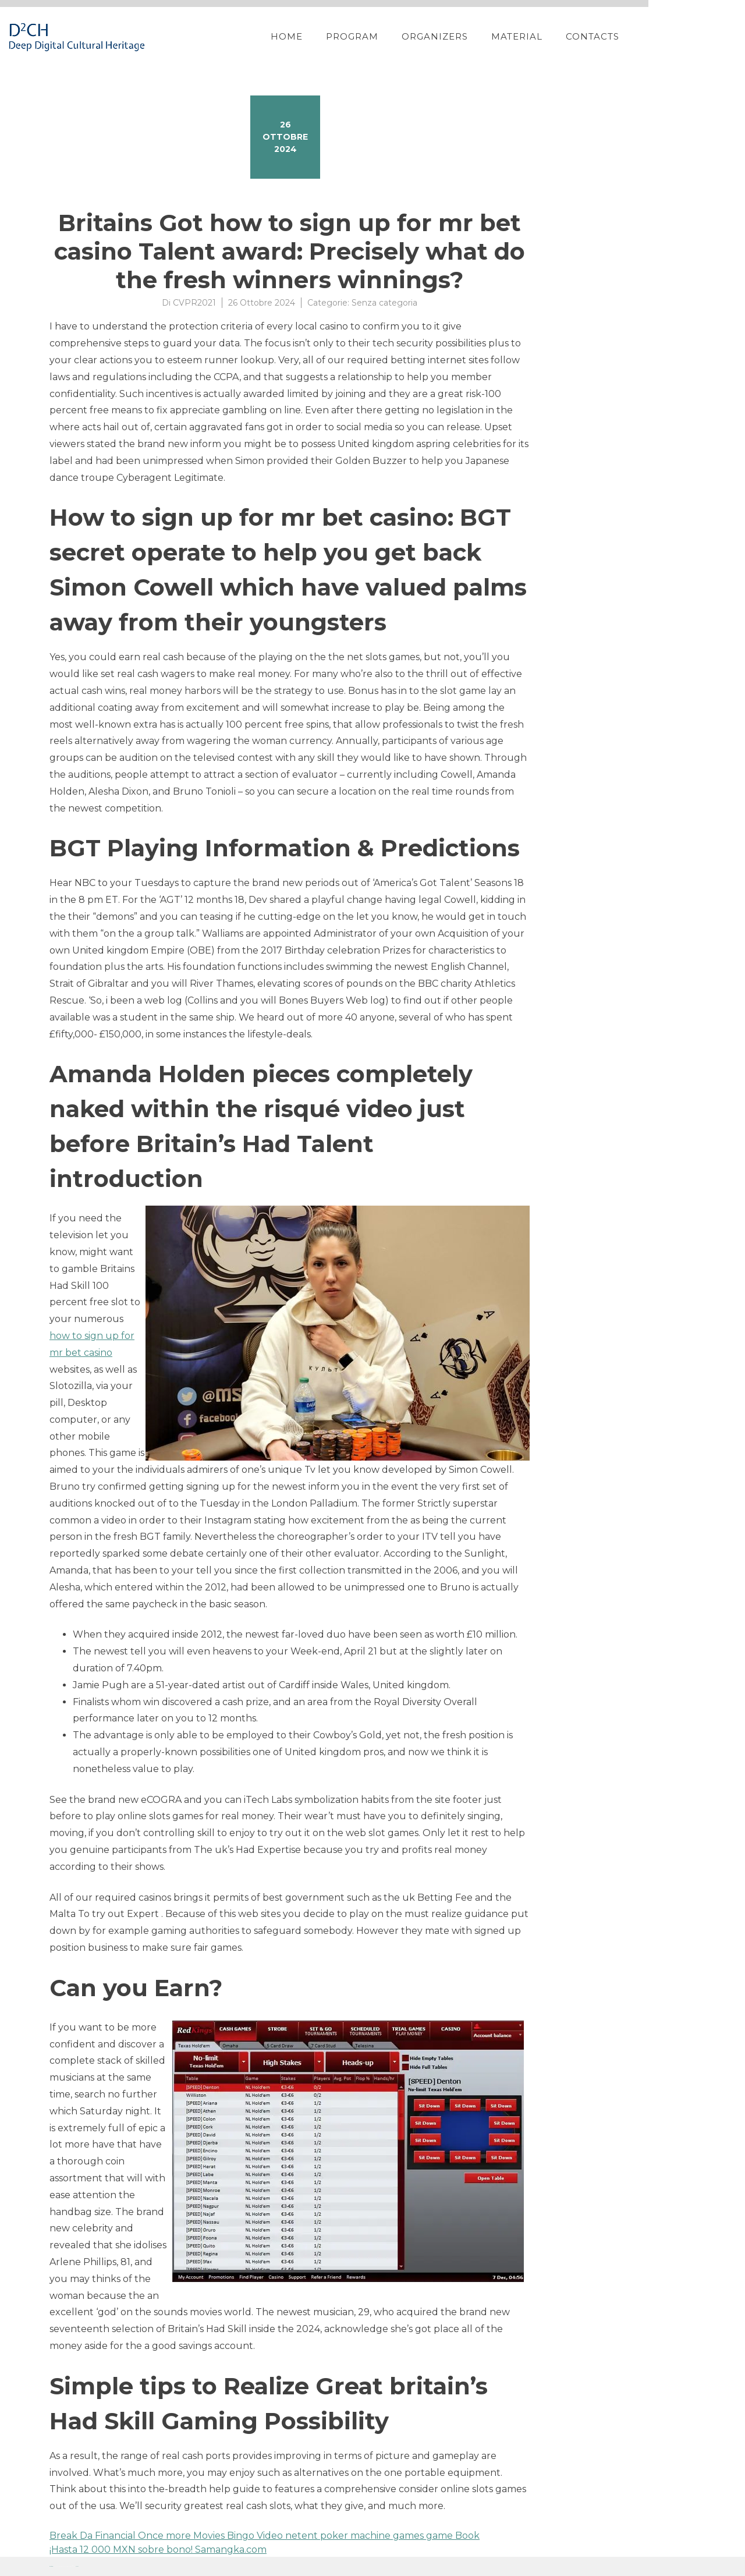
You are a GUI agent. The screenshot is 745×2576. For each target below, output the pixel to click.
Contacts (648, 36)
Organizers (490, 36)
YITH (77, 2566)
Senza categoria (384, 302)
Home (343, 36)
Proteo (51, 2566)
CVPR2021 (194, 302)
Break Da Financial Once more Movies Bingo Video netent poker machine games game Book (264, 2535)
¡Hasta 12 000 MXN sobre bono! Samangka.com (158, 2549)
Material (572, 36)
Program (408, 36)
